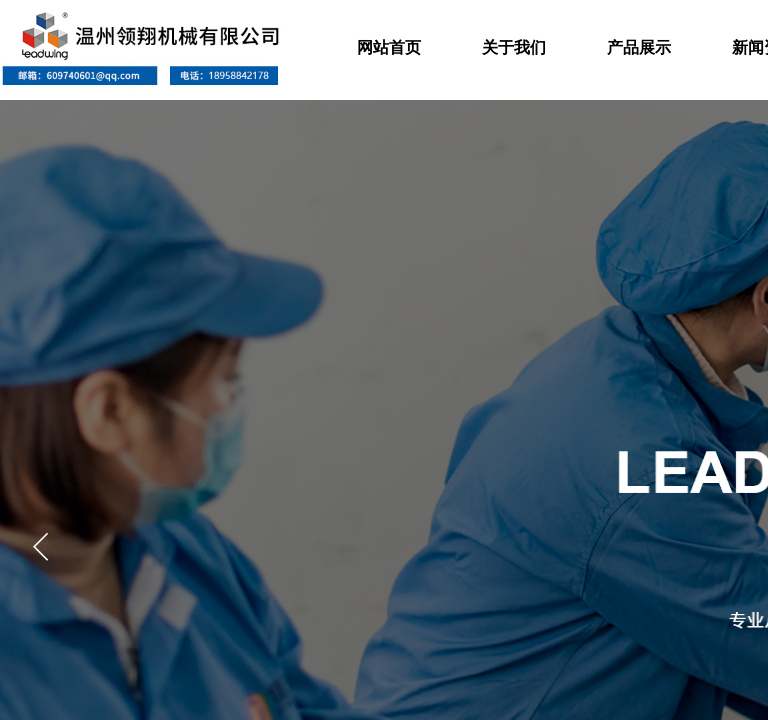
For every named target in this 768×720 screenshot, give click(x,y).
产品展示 (639, 47)
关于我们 (514, 47)
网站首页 (389, 47)
